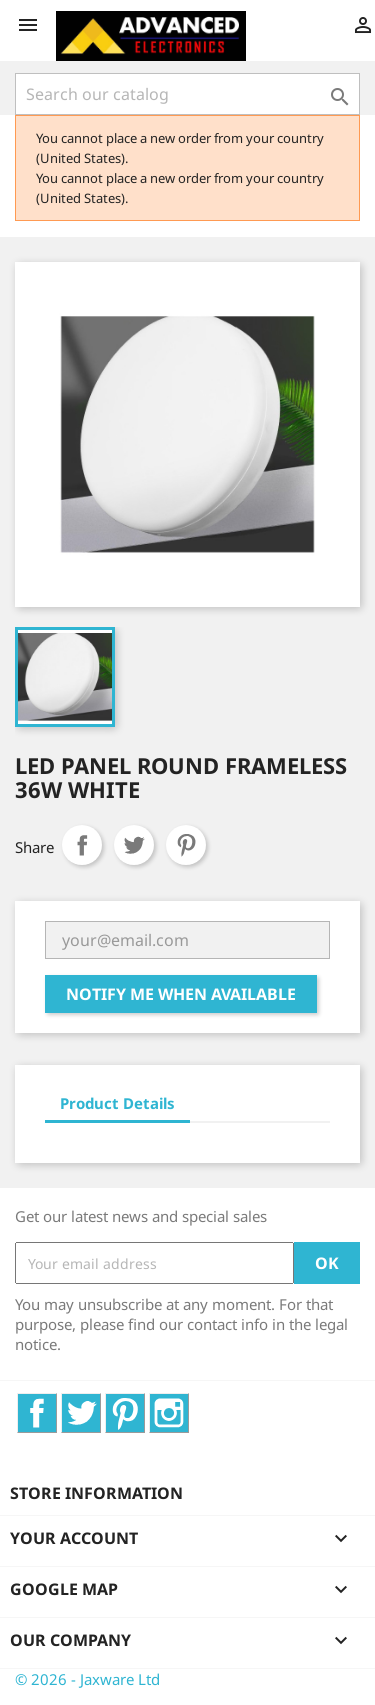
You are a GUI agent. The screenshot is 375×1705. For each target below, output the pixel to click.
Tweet (134, 845)
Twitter (100, 1404)
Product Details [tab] (117, 1103)
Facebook (56, 1404)
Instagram (188, 1404)
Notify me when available (181, 994)
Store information (96, 1493)
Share (82, 845)
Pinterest (186, 845)
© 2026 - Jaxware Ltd (87, 1679)
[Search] (187, 94)
